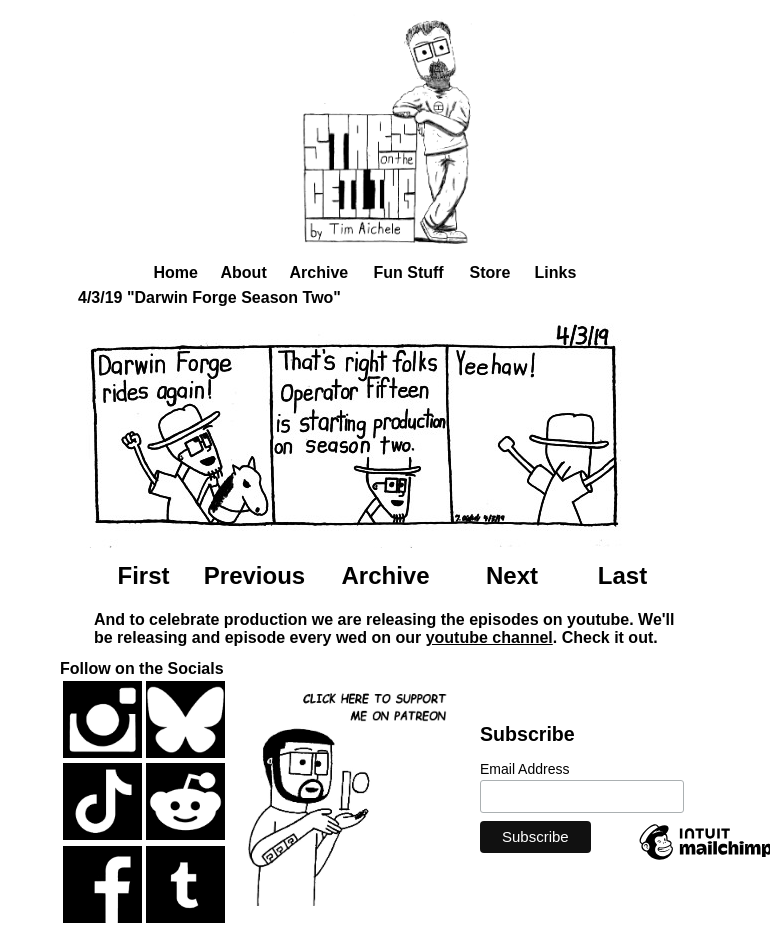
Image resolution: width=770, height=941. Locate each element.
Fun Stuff (409, 272)
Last (622, 575)
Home (176, 272)
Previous (254, 575)
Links (556, 272)
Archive (319, 272)
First (143, 575)
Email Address (524, 769)
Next (512, 575)
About (244, 272)
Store (490, 272)
